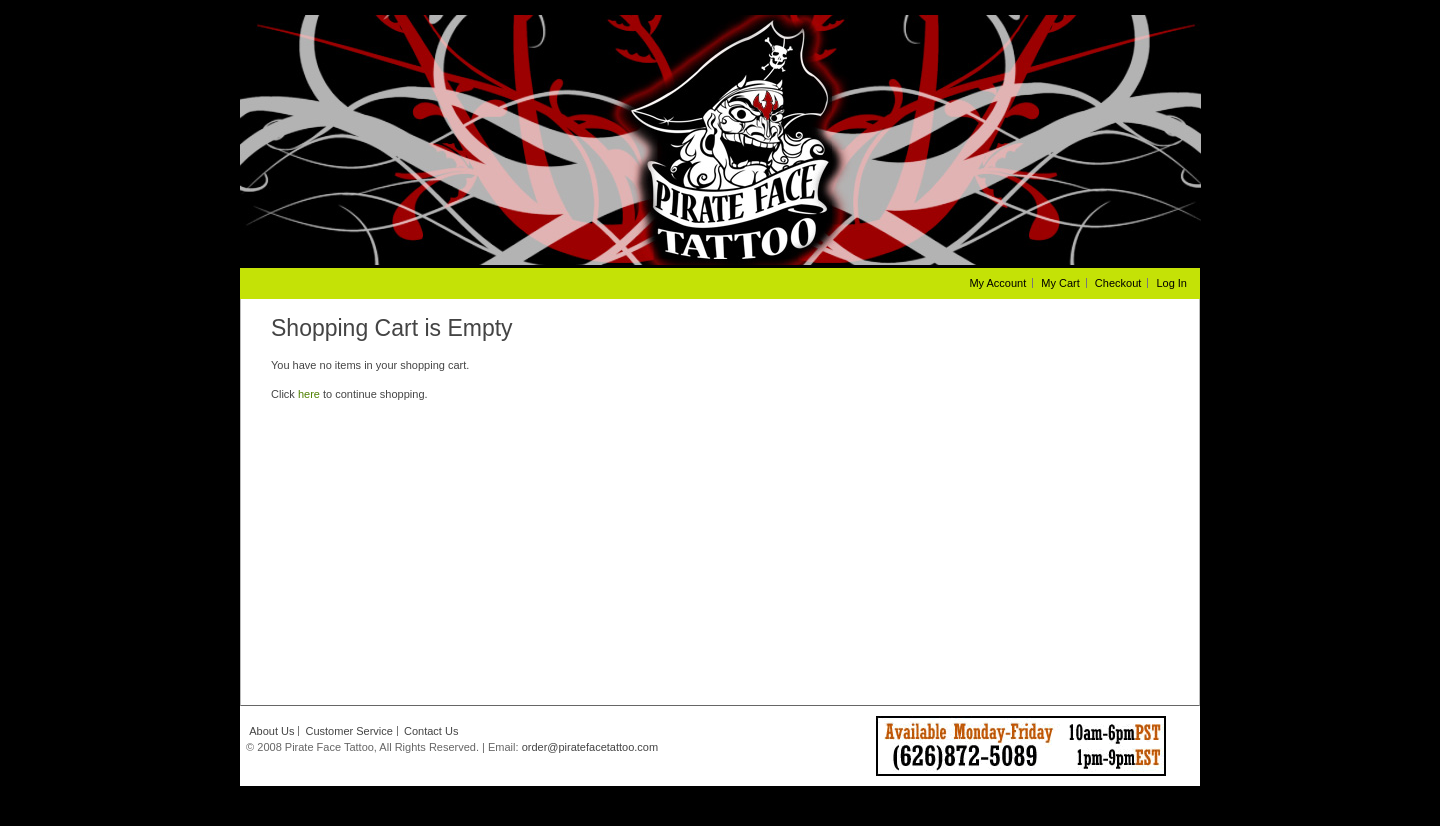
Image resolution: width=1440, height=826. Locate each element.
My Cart (1060, 283)
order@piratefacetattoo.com (590, 747)
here (309, 394)
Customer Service (349, 731)
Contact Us (431, 731)
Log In (1171, 283)
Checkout (1118, 283)
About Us (271, 731)
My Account (997, 283)
